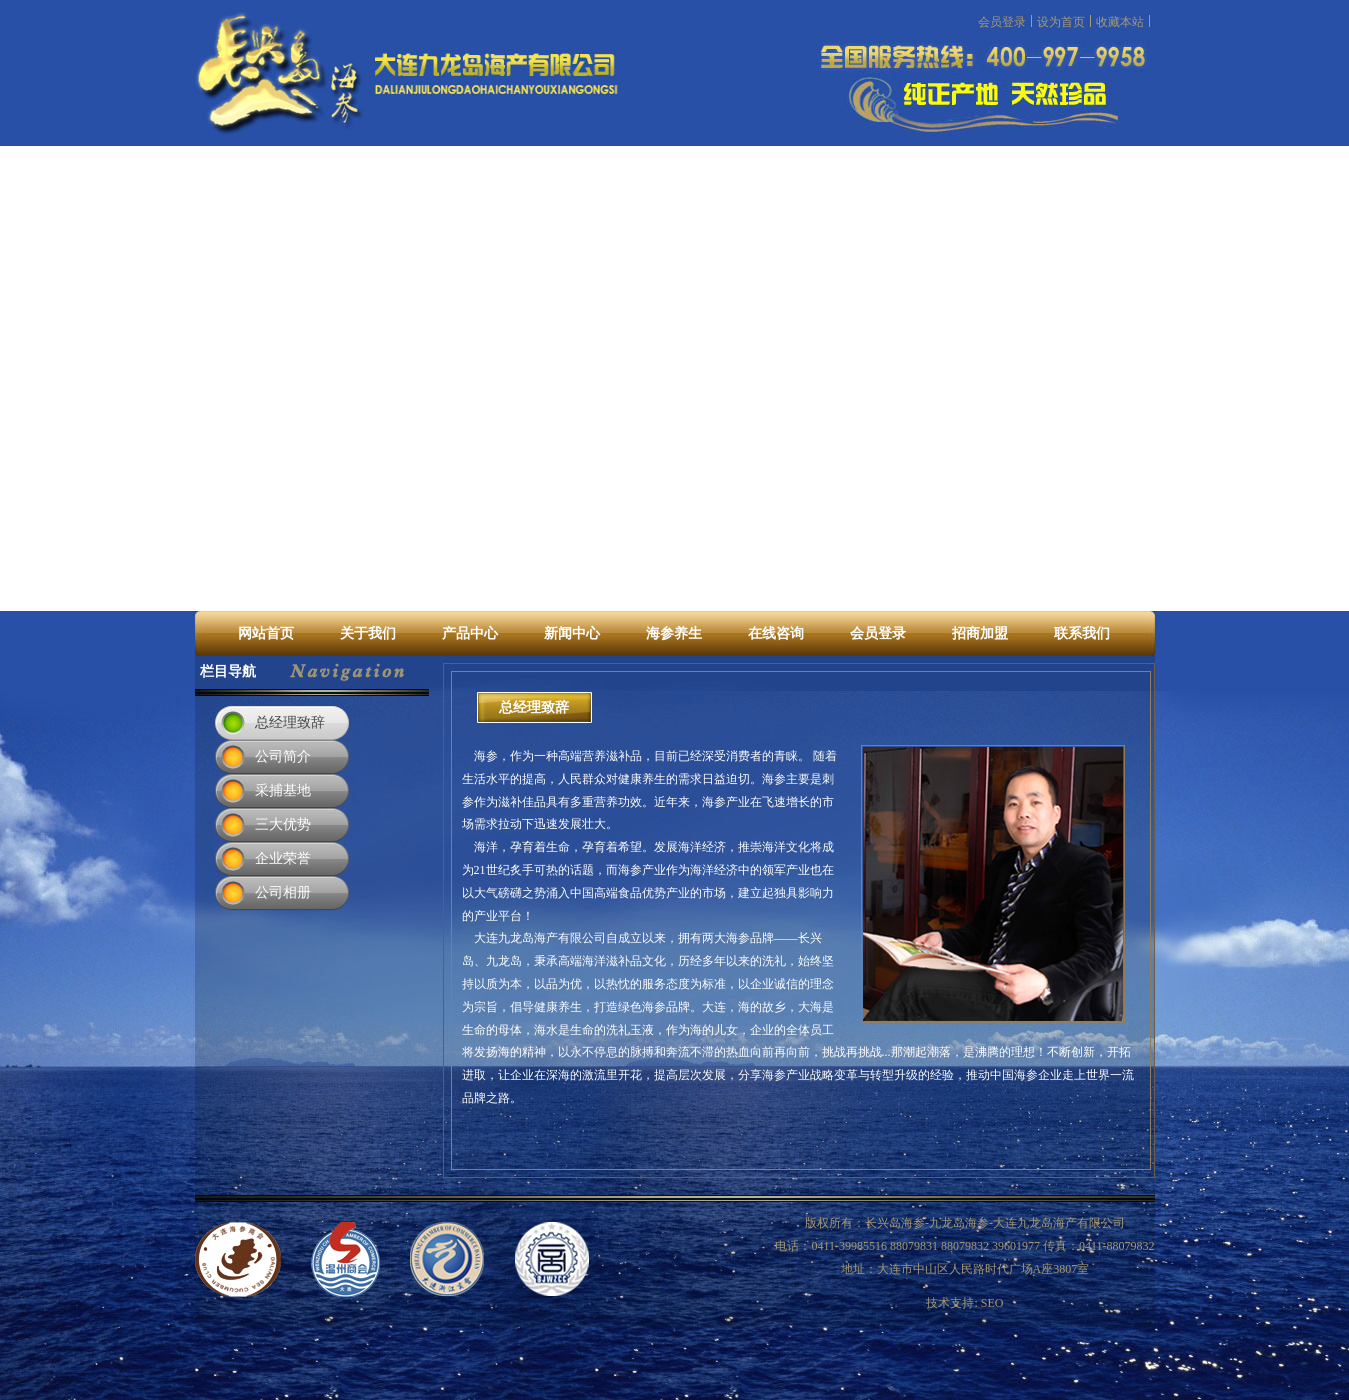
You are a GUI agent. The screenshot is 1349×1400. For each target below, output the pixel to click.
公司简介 (283, 756)
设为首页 (1061, 21)
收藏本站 (1120, 21)
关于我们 (368, 633)
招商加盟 (980, 633)
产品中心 (470, 633)
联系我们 (1082, 633)
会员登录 (1002, 21)
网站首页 (266, 633)
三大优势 (283, 824)
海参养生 (674, 633)
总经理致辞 (290, 722)
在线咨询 (776, 633)
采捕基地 (283, 790)
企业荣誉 (283, 858)
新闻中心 (572, 633)
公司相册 (283, 892)
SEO (992, 1303)
